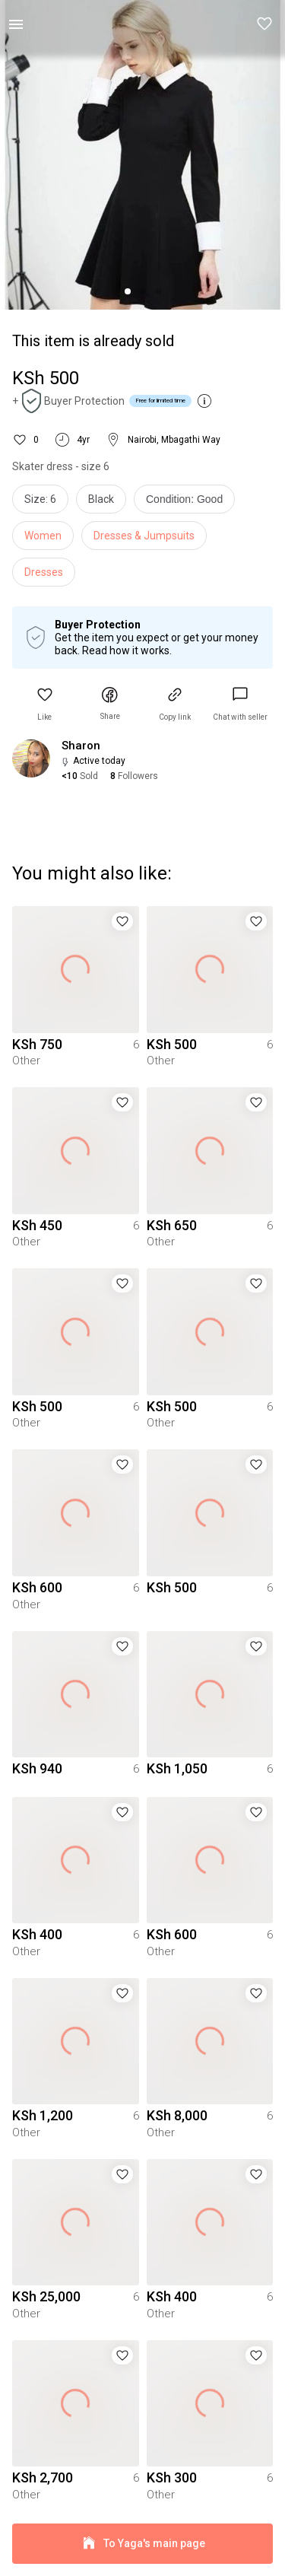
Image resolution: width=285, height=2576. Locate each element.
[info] (188, 503)
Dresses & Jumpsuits (144, 536)
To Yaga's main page (142, 2544)
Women (43, 536)
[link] (240, 704)
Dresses (43, 572)
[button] (265, 24)
